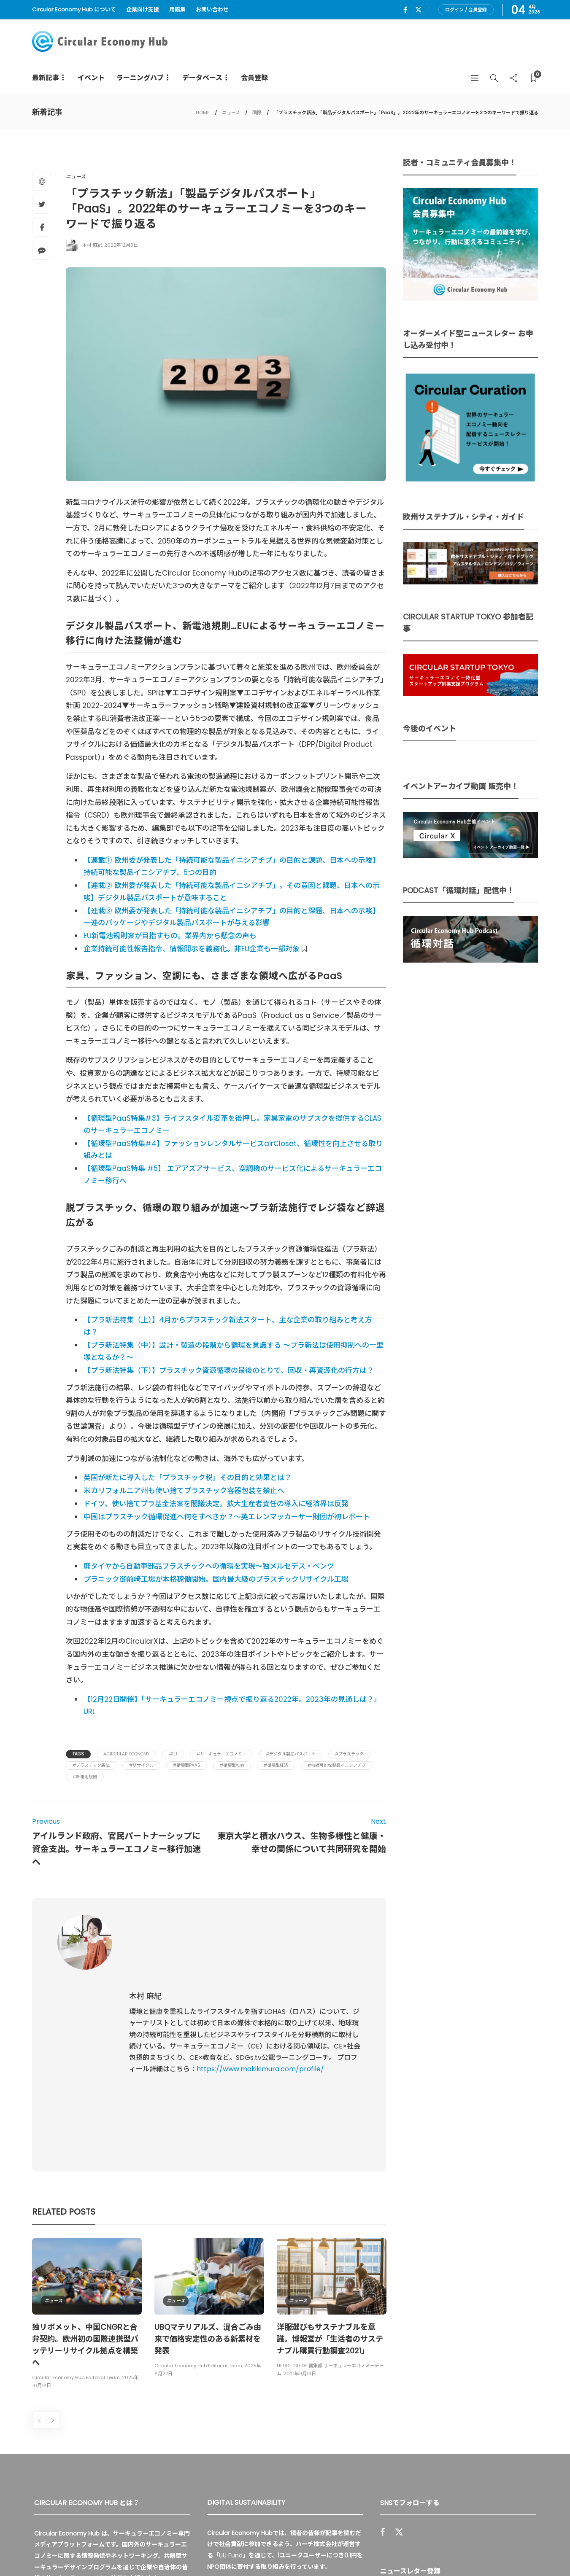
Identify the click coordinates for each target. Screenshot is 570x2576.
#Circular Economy (126, 1754)
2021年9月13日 (300, 2223)
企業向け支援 (142, 9)
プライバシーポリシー (475, 2550)
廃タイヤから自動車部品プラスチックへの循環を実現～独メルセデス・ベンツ (209, 1566)
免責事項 (526, 2550)
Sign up (518, 2457)
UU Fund (231, 2405)
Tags (78, 1754)
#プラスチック (349, 1754)
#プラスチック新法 (91, 1765)
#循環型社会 (232, 1765)
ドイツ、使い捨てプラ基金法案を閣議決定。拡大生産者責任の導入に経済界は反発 (216, 1504)
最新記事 (45, 78)
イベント (91, 78)
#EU (173, 1754)
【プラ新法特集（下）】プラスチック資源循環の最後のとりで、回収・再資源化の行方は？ (229, 1370)
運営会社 (423, 2550)
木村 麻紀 (92, 245)
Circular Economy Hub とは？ (356, 2550)
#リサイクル (141, 1765)
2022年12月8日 (121, 245)
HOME (203, 112)
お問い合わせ (212, 9)
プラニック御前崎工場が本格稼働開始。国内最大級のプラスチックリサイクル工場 (216, 1579)
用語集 (177, 9)
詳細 (301, 2454)
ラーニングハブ (140, 78)
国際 (257, 112)
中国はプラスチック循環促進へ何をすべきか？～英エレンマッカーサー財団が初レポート (227, 1517)
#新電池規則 (85, 1777)
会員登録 (254, 78)
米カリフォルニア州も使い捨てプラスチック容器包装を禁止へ (184, 1491)
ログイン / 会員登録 (466, 9)
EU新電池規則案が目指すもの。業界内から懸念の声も (170, 936)
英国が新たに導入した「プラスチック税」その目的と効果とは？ (188, 1477)
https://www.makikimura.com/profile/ (260, 1994)
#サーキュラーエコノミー (221, 1754)
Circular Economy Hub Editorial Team (76, 2227)
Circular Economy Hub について (74, 9)
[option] (87, 2164)
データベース (202, 78)
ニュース (231, 112)
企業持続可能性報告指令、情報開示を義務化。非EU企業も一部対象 (193, 949)
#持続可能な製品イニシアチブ (337, 1765)
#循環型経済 (276, 1765)
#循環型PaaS (186, 1765)
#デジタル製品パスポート (291, 1754)
